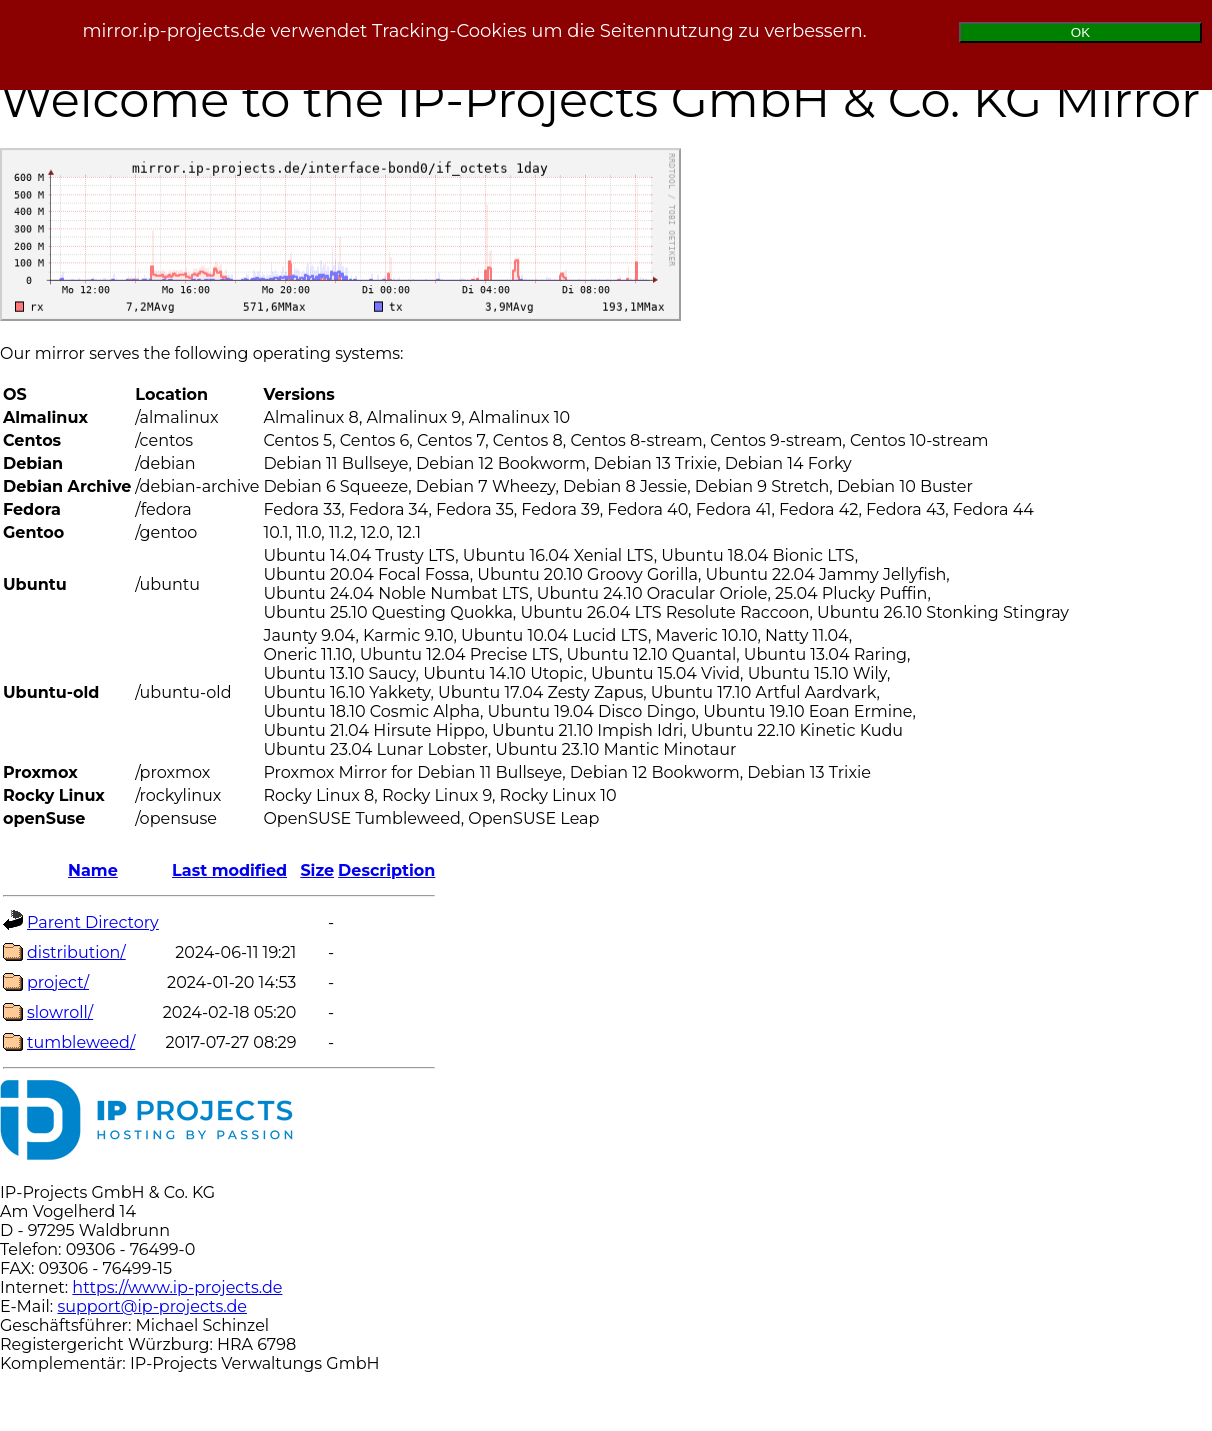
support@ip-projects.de (152, 1306)
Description (386, 870)
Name (93, 870)
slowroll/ (60, 1012)
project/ (58, 982)
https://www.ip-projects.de (177, 1287)
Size (317, 870)
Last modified (229, 870)
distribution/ (76, 952)
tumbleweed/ (81, 1042)
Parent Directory (93, 922)
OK (1080, 32)
